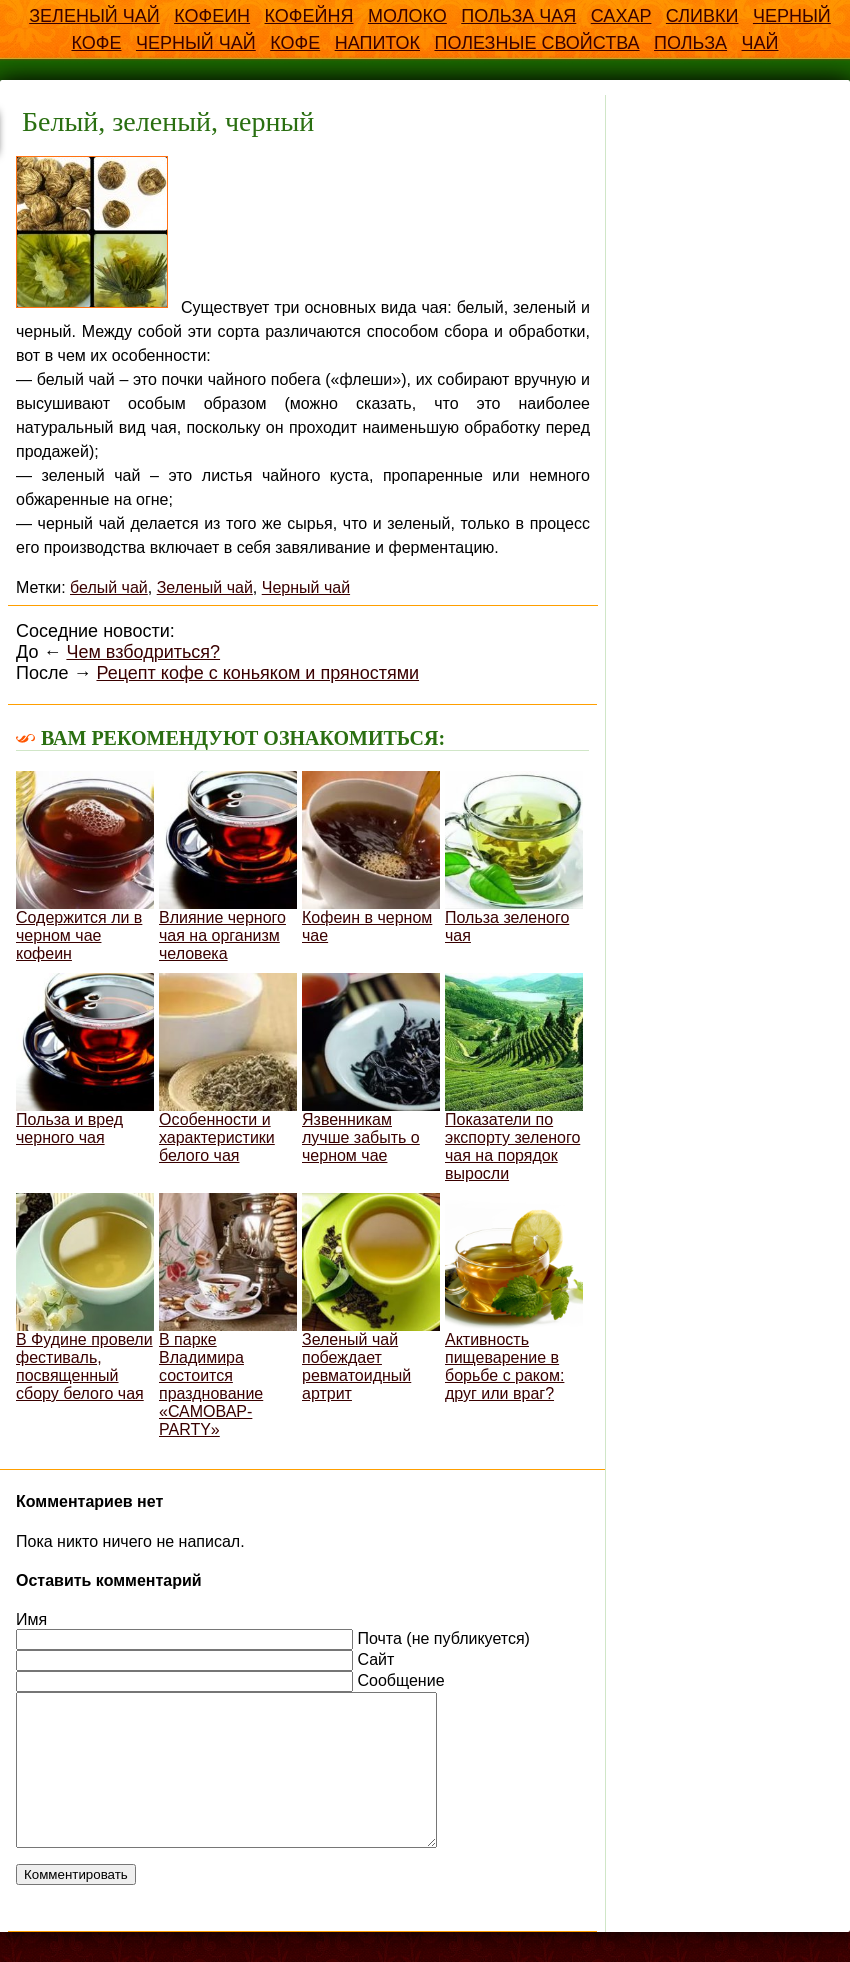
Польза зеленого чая (514, 857)
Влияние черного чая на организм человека (228, 866)
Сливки (702, 16)
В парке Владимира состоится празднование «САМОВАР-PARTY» (228, 1315)
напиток (377, 43)
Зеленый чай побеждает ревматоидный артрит (371, 1297)
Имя (31, 1619)
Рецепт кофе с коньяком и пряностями (257, 673)
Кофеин (212, 16)
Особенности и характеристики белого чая (228, 1068)
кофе (295, 43)
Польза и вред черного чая (85, 1059)
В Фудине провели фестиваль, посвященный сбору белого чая (85, 1297)
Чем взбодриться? (143, 652)
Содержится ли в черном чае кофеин (85, 866)
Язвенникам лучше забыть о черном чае (371, 1068)
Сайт (375, 1659)
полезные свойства (536, 43)
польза (690, 43)
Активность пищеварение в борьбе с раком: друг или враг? (514, 1297)
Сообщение (400, 1680)
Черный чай (196, 43)
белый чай (109, 587)
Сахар (621, 16)
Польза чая (518, 16)
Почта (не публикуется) (443, 1638)
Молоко (407, 16)
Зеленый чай (94, 16)
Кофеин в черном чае (371, 857)
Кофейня (309, 16)
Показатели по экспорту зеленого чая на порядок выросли (514, 1077)
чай (760, 43)
